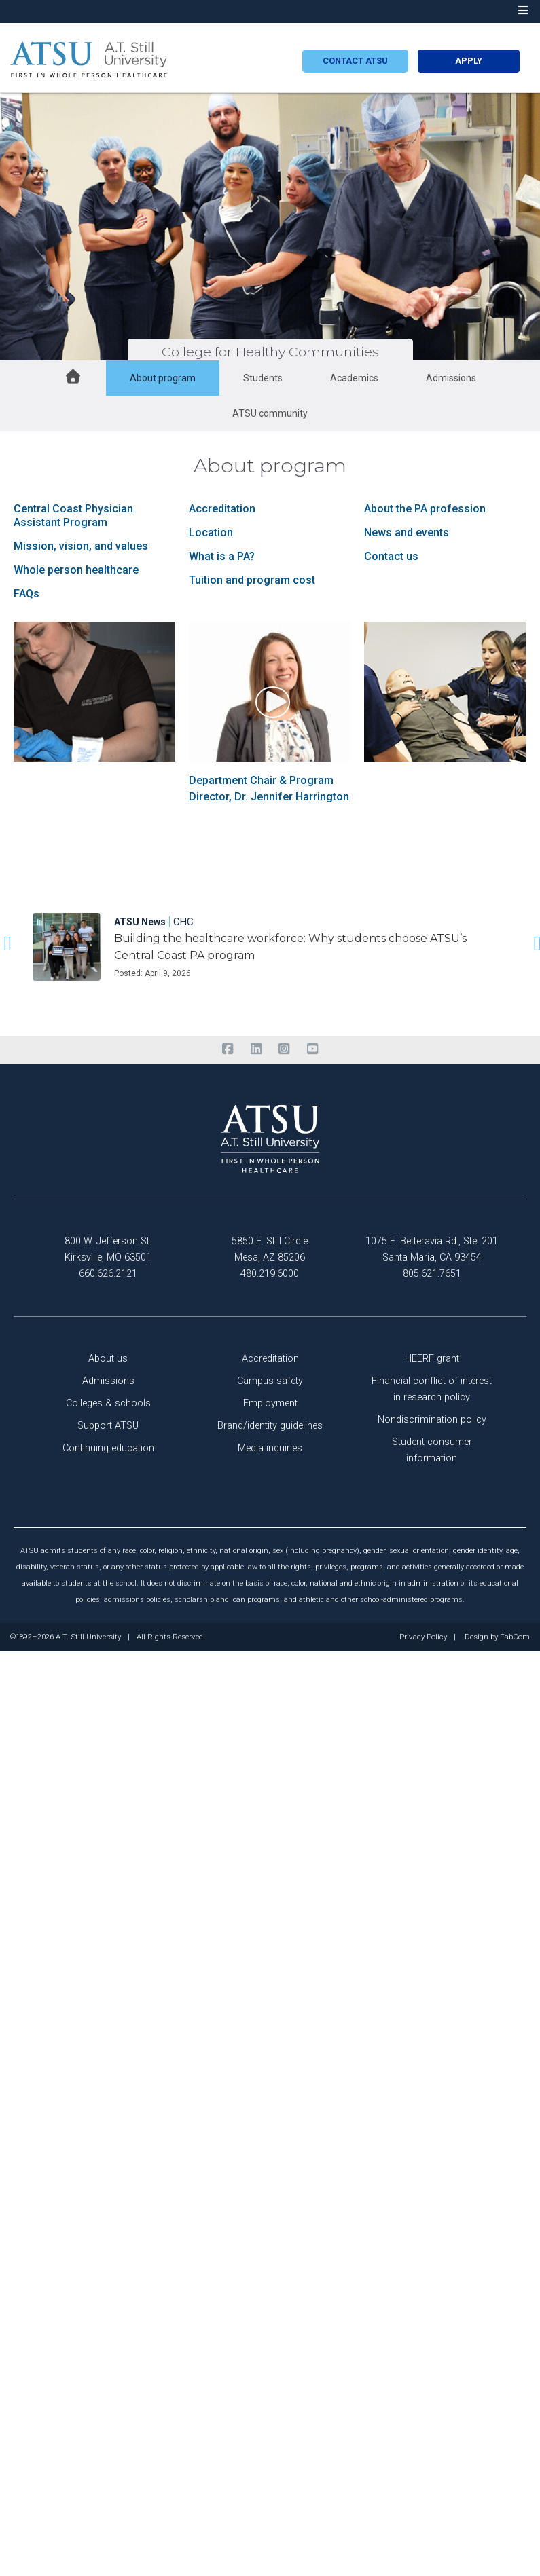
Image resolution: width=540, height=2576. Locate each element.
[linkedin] (256, 1049)
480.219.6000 (269, 1274)
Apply (468, 61)
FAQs (26, 593)
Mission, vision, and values (81, 546)
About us (108, 1358)
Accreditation (222, 508)
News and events (406, 532)
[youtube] (312, 1049)
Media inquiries (270, 1448)
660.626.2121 (108, 1274)
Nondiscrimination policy (432, 1419)
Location (211, 532)
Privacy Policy (423, 1637)
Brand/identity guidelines (270, 1426)
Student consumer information (432, 1450)
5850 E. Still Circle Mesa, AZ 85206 (270, 1249)
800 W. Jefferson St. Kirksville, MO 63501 (108, 1249)
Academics (354, 378)
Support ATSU (108, 1426)
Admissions (451, 378)
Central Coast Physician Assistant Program (73, 515)
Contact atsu (355, 61)
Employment (270, 1403)
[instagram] (284, 1049)
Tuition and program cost (252, 580)
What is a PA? (222, 556)
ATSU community (270, 413)
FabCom (515, 1637)
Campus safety (270, 1381)
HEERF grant (432, 1358)
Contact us (391, 556)
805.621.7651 (432, 1274)
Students (263, 378)
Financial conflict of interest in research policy (432, 1389)
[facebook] (228, 1049)
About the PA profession (425, 508)
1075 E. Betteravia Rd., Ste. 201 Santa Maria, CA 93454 (431, 1249)
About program (163, 378)
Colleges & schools (108, 1403)
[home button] (72, 378)
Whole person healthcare (76, 569)
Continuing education (108, 1448)
